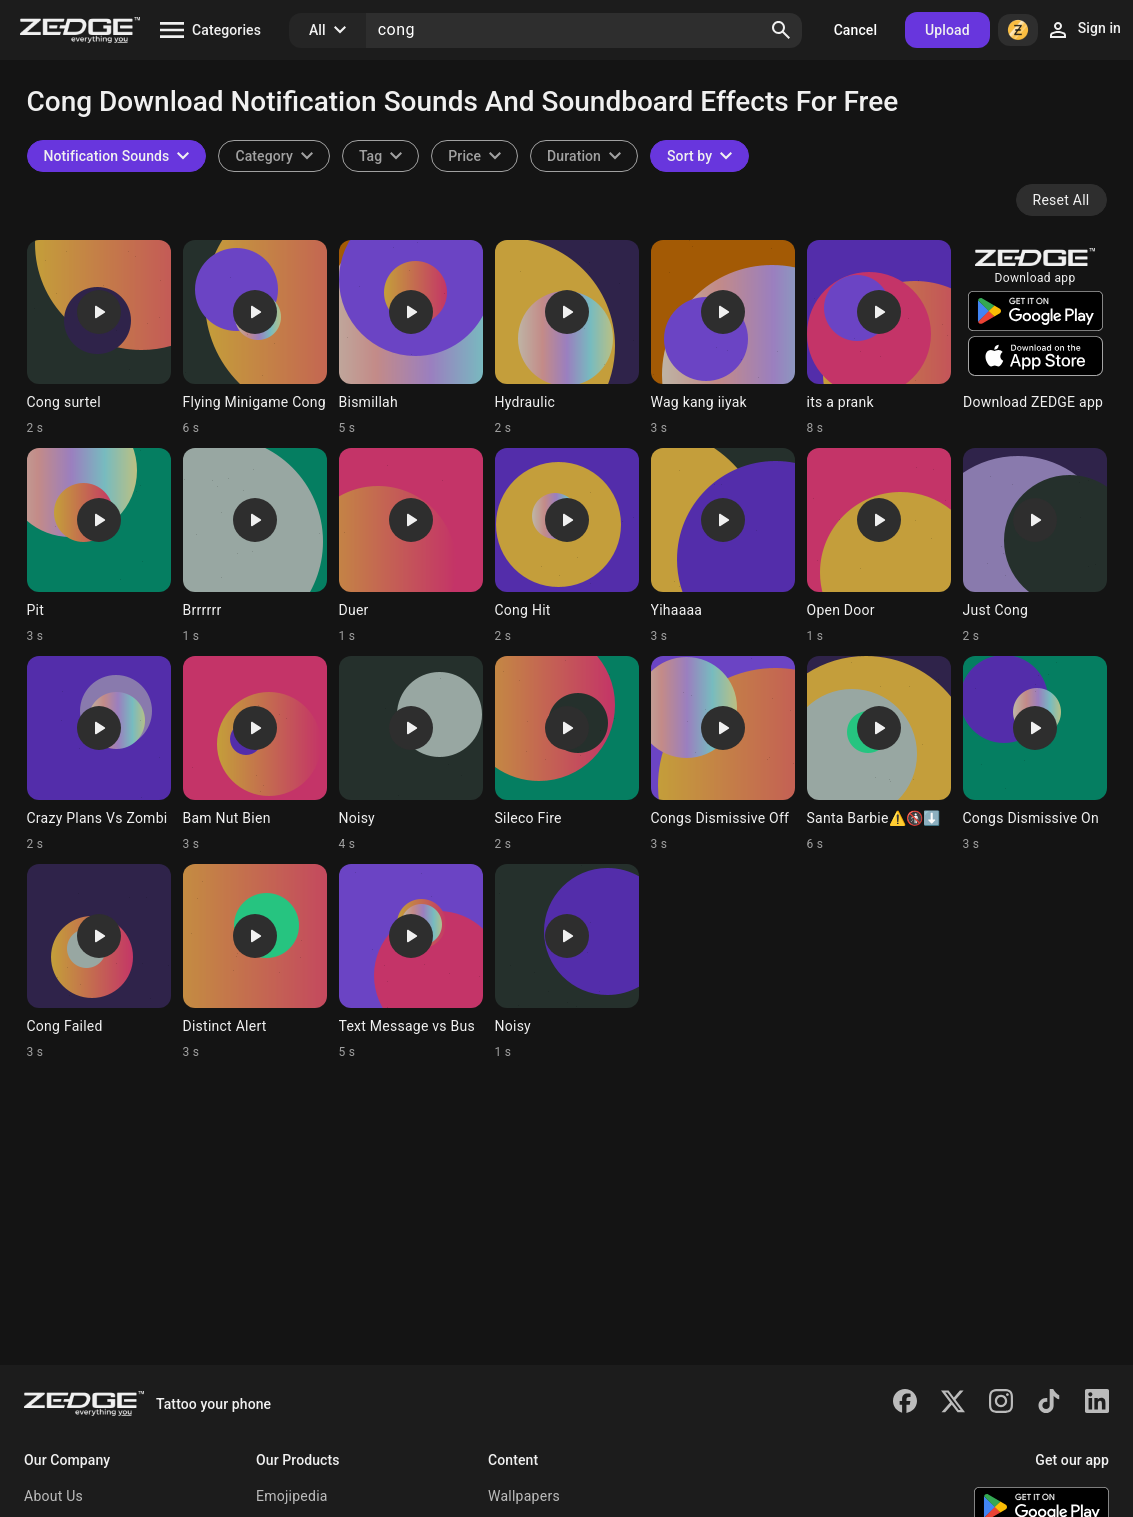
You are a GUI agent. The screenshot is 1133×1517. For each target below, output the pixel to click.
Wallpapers (524, 1496)
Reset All (1061, 200)
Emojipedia (292, 1496)
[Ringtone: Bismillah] (411, 338)
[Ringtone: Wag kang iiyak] (723, 338)
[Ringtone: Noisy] (411, 754)
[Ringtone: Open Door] (879, 546)
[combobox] (380, 156)
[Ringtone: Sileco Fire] (567, 754)
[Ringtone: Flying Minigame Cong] (255, 338)
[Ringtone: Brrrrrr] (255, 546)
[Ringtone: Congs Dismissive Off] (723, 754)
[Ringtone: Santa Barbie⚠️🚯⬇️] (879, 754)
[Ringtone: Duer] (411, 546)
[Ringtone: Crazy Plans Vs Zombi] (99, 754)
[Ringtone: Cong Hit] (567, 546)
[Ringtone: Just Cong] (1035, 546)
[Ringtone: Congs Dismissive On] (1035, 754)
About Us (53, 1496)
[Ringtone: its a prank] (879, 338)
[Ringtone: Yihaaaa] (723, 546)
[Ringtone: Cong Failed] (99, 962)
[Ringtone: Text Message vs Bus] (411, 962)
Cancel (855, 30)
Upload (947, 30)
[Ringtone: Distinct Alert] (255, 962)
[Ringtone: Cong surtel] (99, 338)
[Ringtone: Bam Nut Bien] (255, 754)
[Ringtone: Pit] (99, 546)
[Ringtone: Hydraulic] (567, 338)
